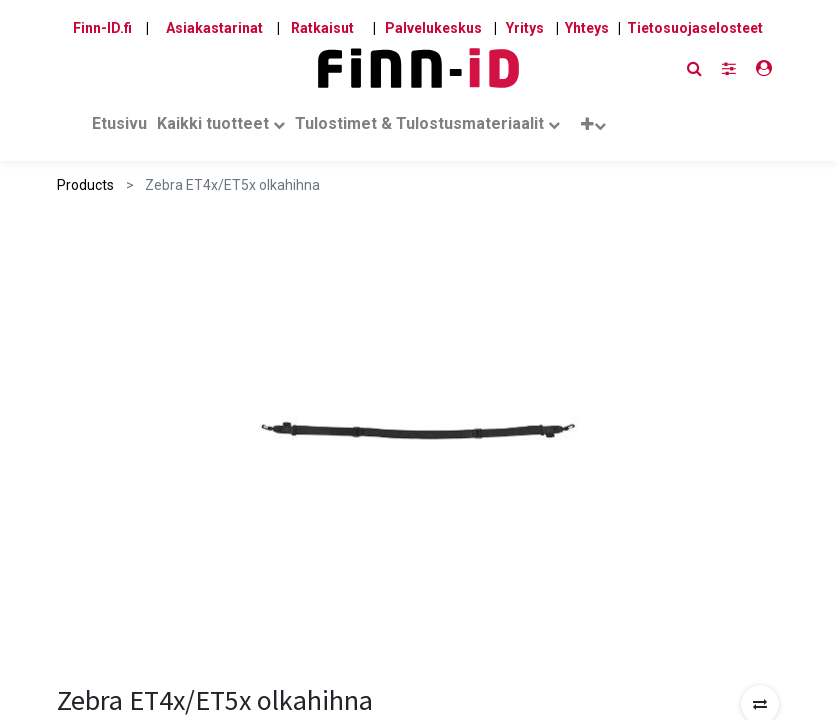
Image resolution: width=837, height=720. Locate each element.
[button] (593, 128)
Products (85, 185)
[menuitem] (119, 128)
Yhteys (587, 28)
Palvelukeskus (433, 28)
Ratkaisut (322, 28)
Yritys (525, 28)
